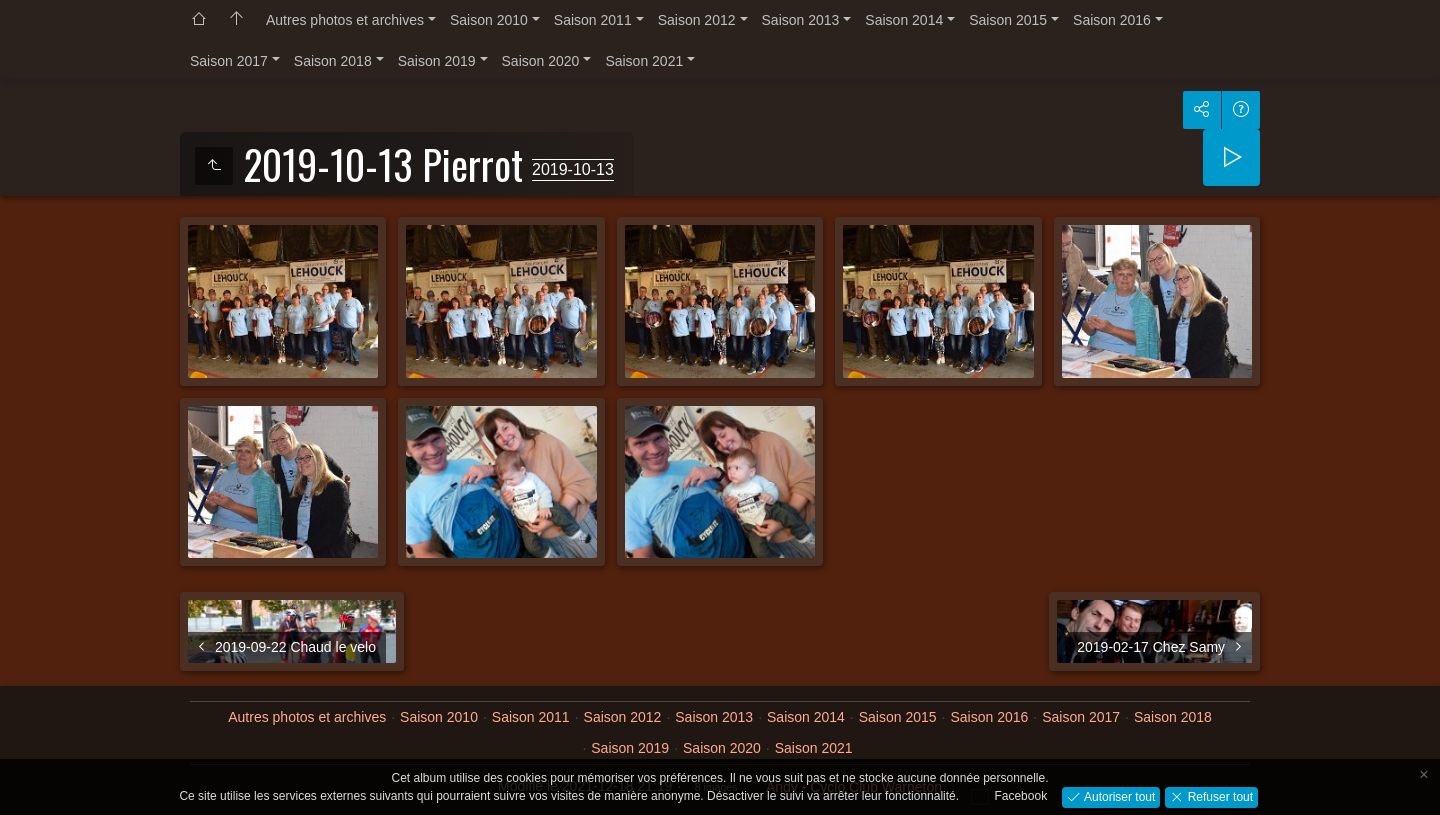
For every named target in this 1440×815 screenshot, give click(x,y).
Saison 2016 (1112, 20)
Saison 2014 (904, 20)
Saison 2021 (644, 61)
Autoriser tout (1118, 796)
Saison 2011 (593, 20)
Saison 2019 (437, 61)
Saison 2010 (489, 20)
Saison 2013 (801, 20)
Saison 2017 (229, 61)
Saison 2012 (697, 20)
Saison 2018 (333, 61)
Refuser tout (1218, 796)
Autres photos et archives (345, 20)
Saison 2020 (541, 61)
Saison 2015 (1008, 20)
